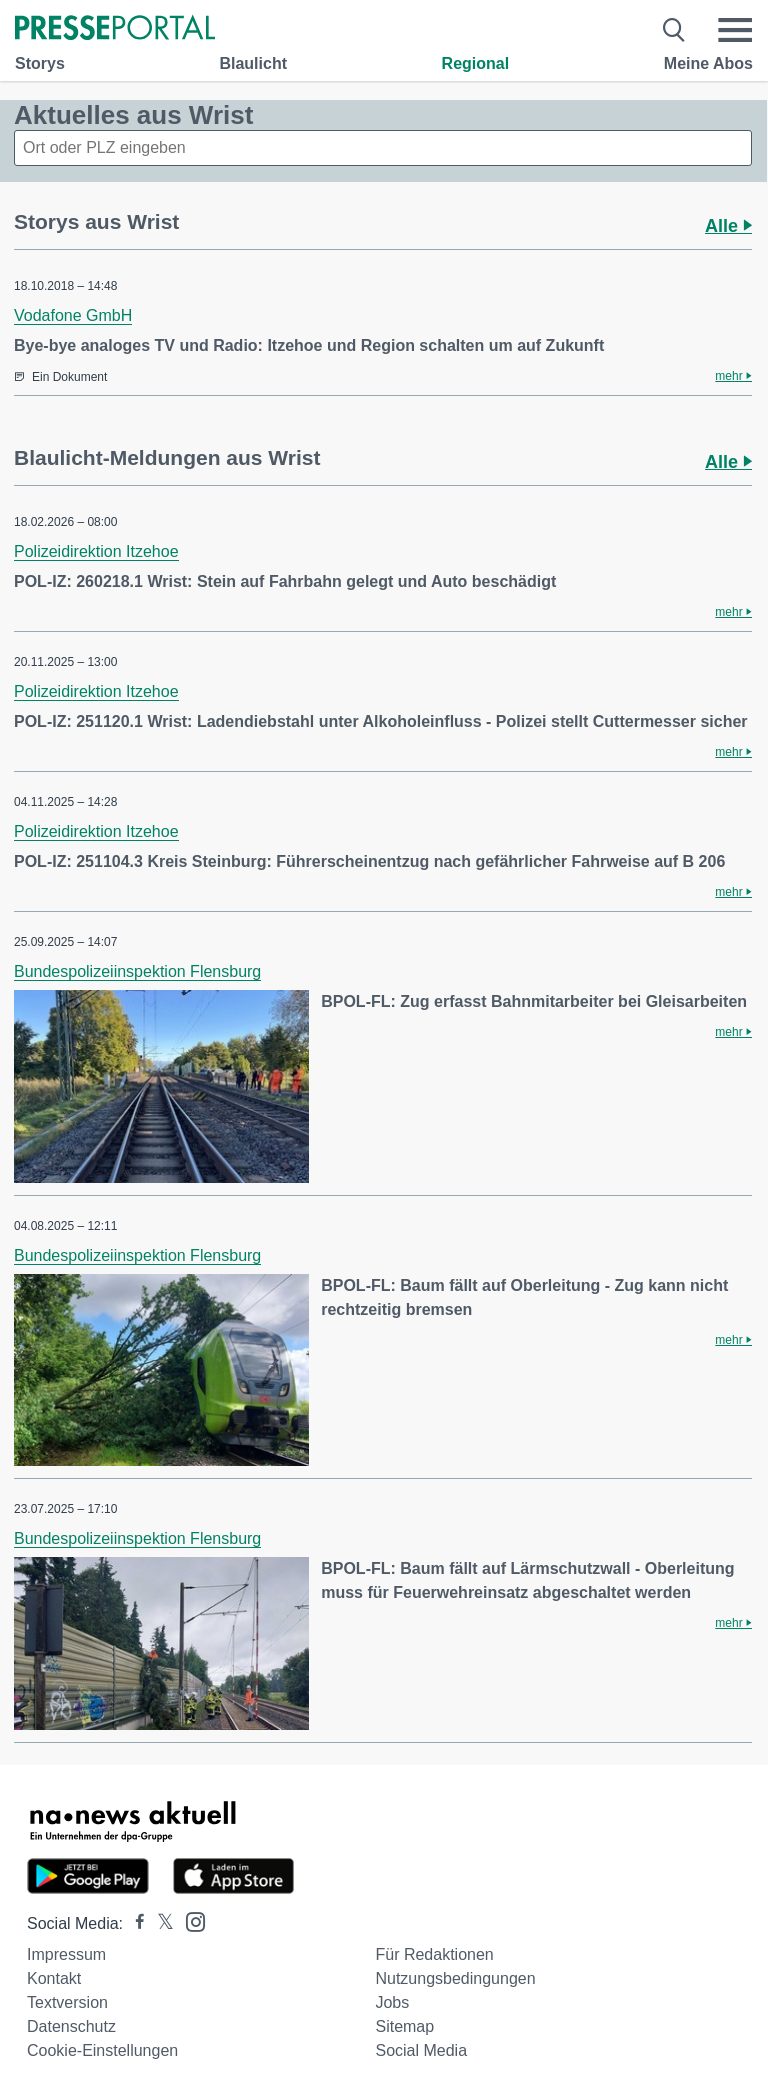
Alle (728, 226)
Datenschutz (71, 2026)
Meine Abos (708, 63)
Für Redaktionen (434, 1954)
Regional (476, 63)
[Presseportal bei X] (159, 1923)
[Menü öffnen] (735, 30)
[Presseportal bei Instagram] (189, 1920)
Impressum (66, 1954)
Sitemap (404, 2026)
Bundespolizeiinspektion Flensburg (137, 971)
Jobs (392, 2002)
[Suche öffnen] (674, 30)
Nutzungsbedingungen (455, 1978)
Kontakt (54, 1978)
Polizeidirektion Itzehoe (96, 551)
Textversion (67, 2002)
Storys (40, 63)
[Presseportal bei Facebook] (134, 1923)
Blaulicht (253, 63)
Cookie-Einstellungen (102, 2050)
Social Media (421, 2050)
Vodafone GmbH (73, 315)
